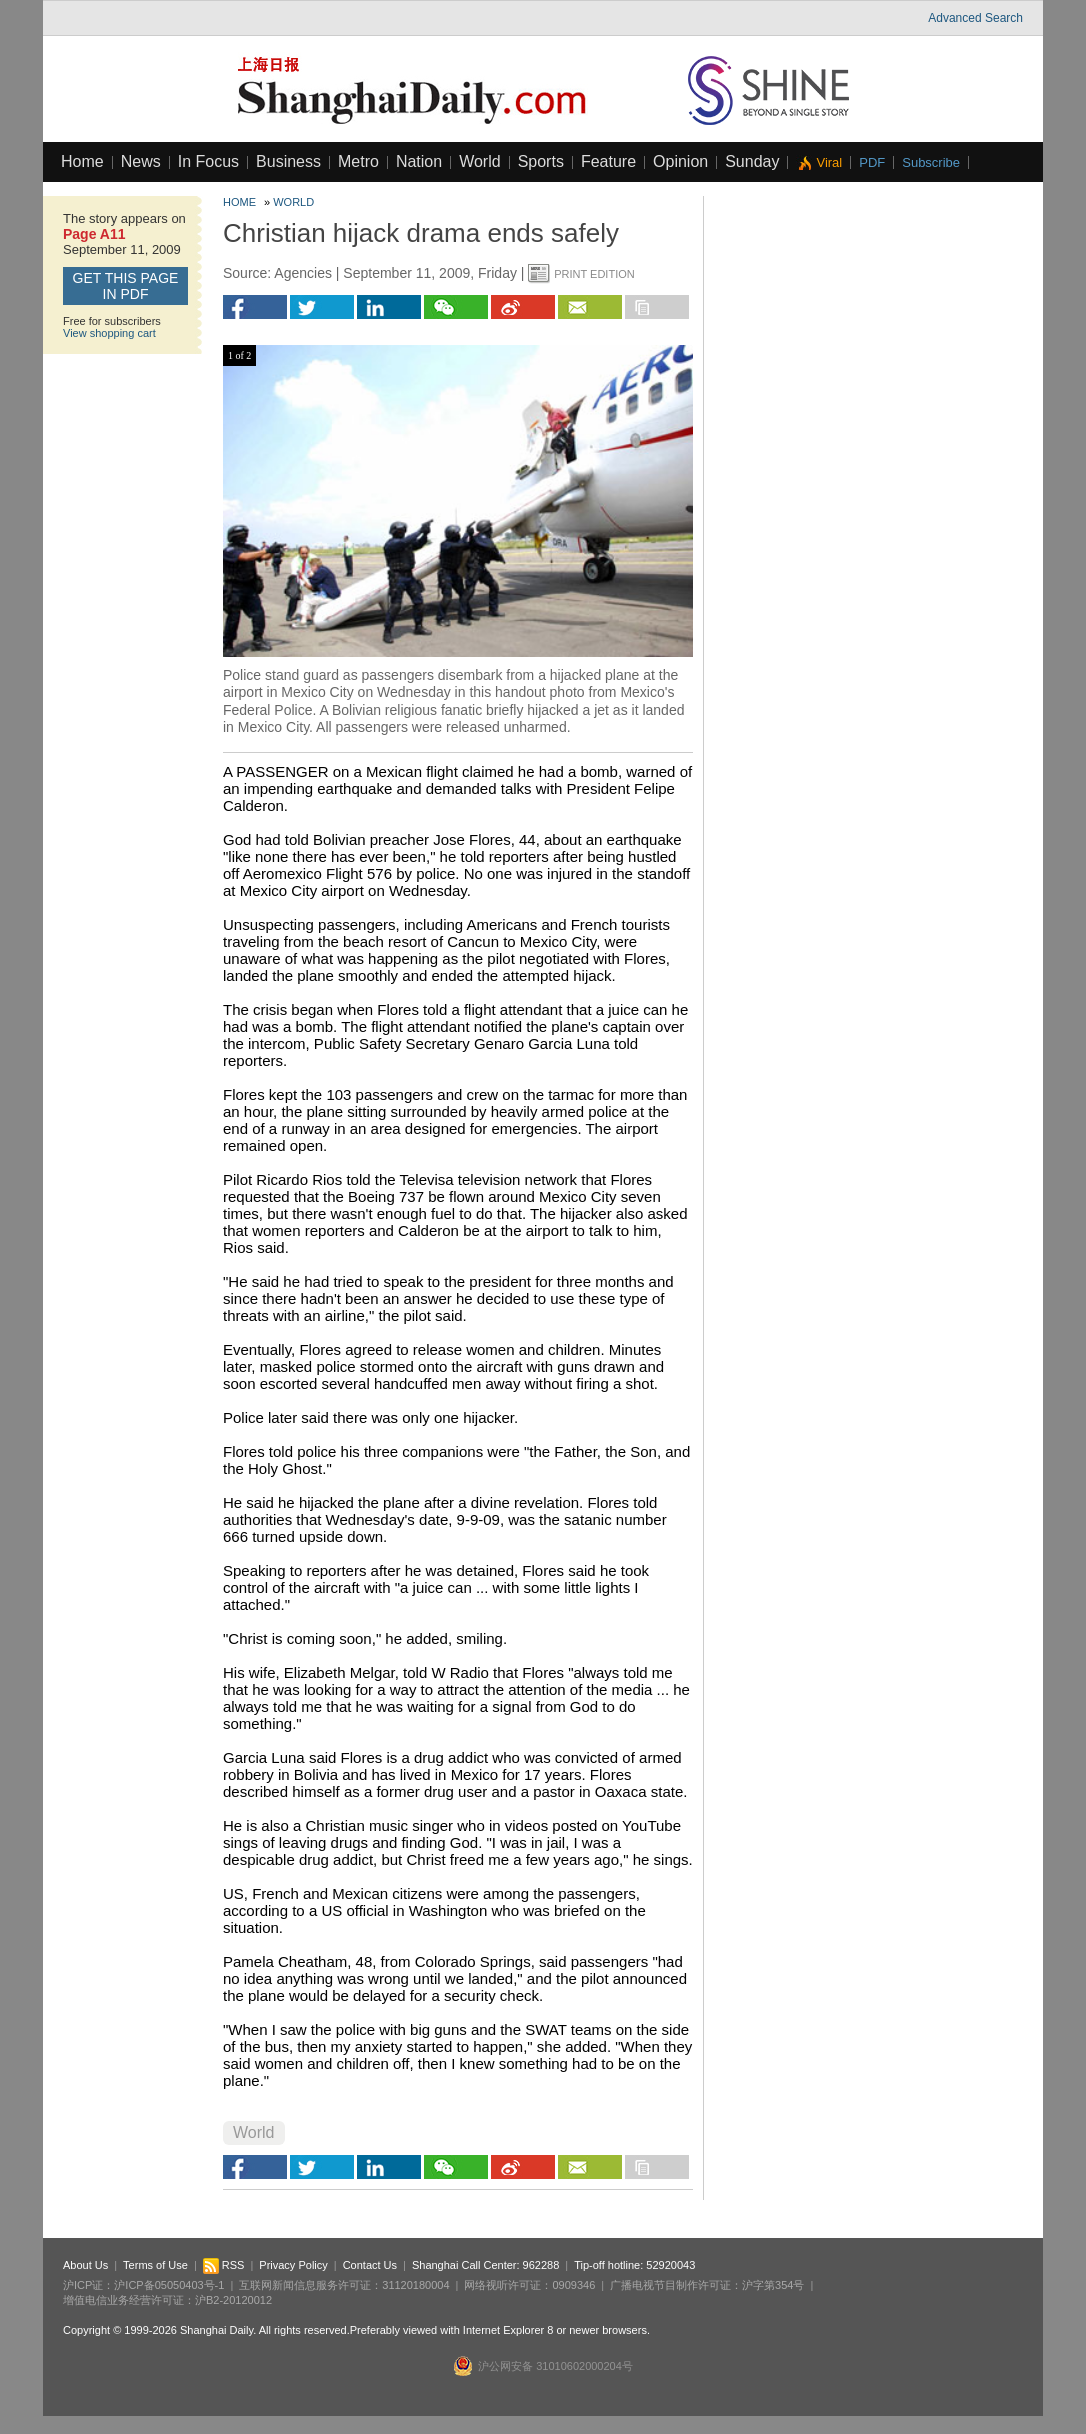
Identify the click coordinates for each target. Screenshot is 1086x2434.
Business (288, 161)
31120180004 (415, 2285)
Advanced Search (975, 18)
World (480, 161)
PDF (872, 162)
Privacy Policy (293, 2265)
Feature (608, 161)
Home (82, 161)
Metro (358, 161)
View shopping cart (109, 333)
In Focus (208, 161)
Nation (419, 161)
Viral (829, 162)
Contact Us (370, 2265)
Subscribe (931, 162)
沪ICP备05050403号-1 (169, 2285)
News (141, 161)
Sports (541, 161)
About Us (85, 2265)
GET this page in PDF (126, 286)
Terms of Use (155, 2265)
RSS (224, 2265)
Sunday (752, 161)
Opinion (680, 161)
